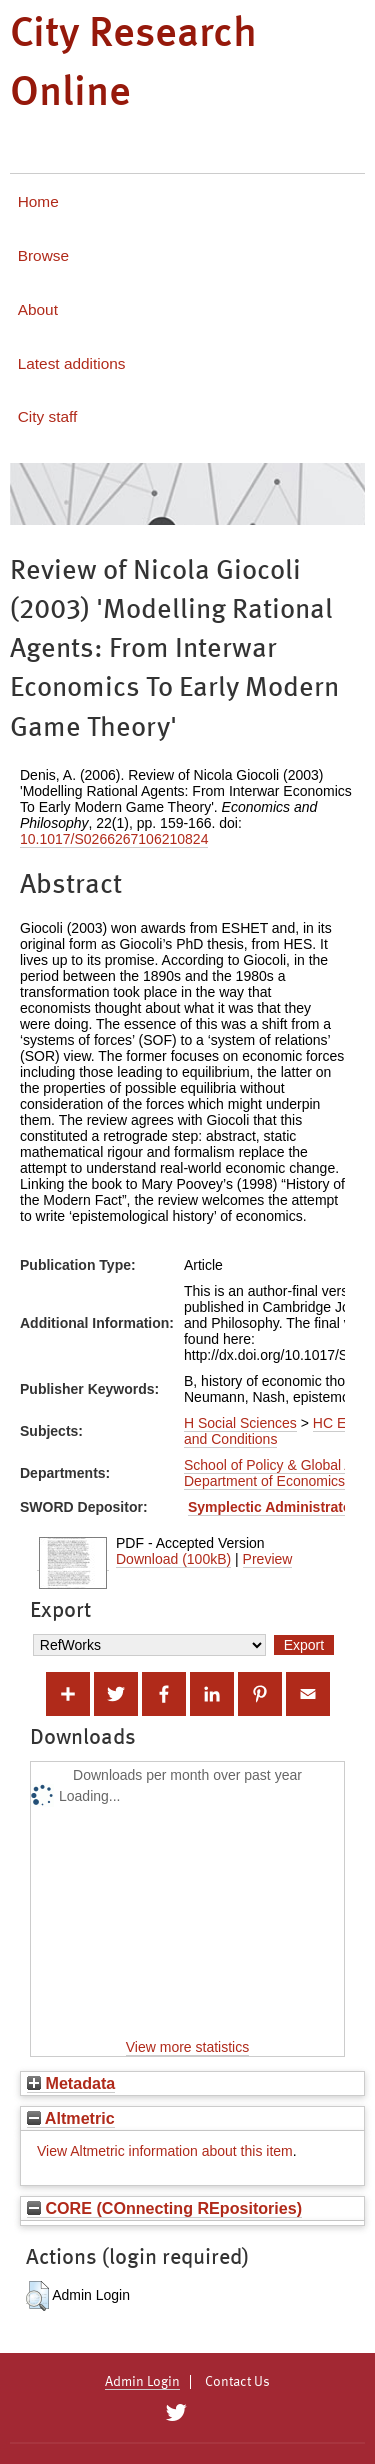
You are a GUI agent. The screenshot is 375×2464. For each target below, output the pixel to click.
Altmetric (71, 2118)
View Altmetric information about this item (165, 2151)
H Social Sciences (240, 1423)
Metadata (71, 2083)
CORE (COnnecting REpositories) (164, 2208)
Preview (268, 1559)
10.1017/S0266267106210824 (114, 839)
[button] (37, 2296)
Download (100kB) (173, 1559)
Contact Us (237, 2382)
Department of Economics (264, 1481)
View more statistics (187, 2047)
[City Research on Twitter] (176, 2413)
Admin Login (142, 2382)
